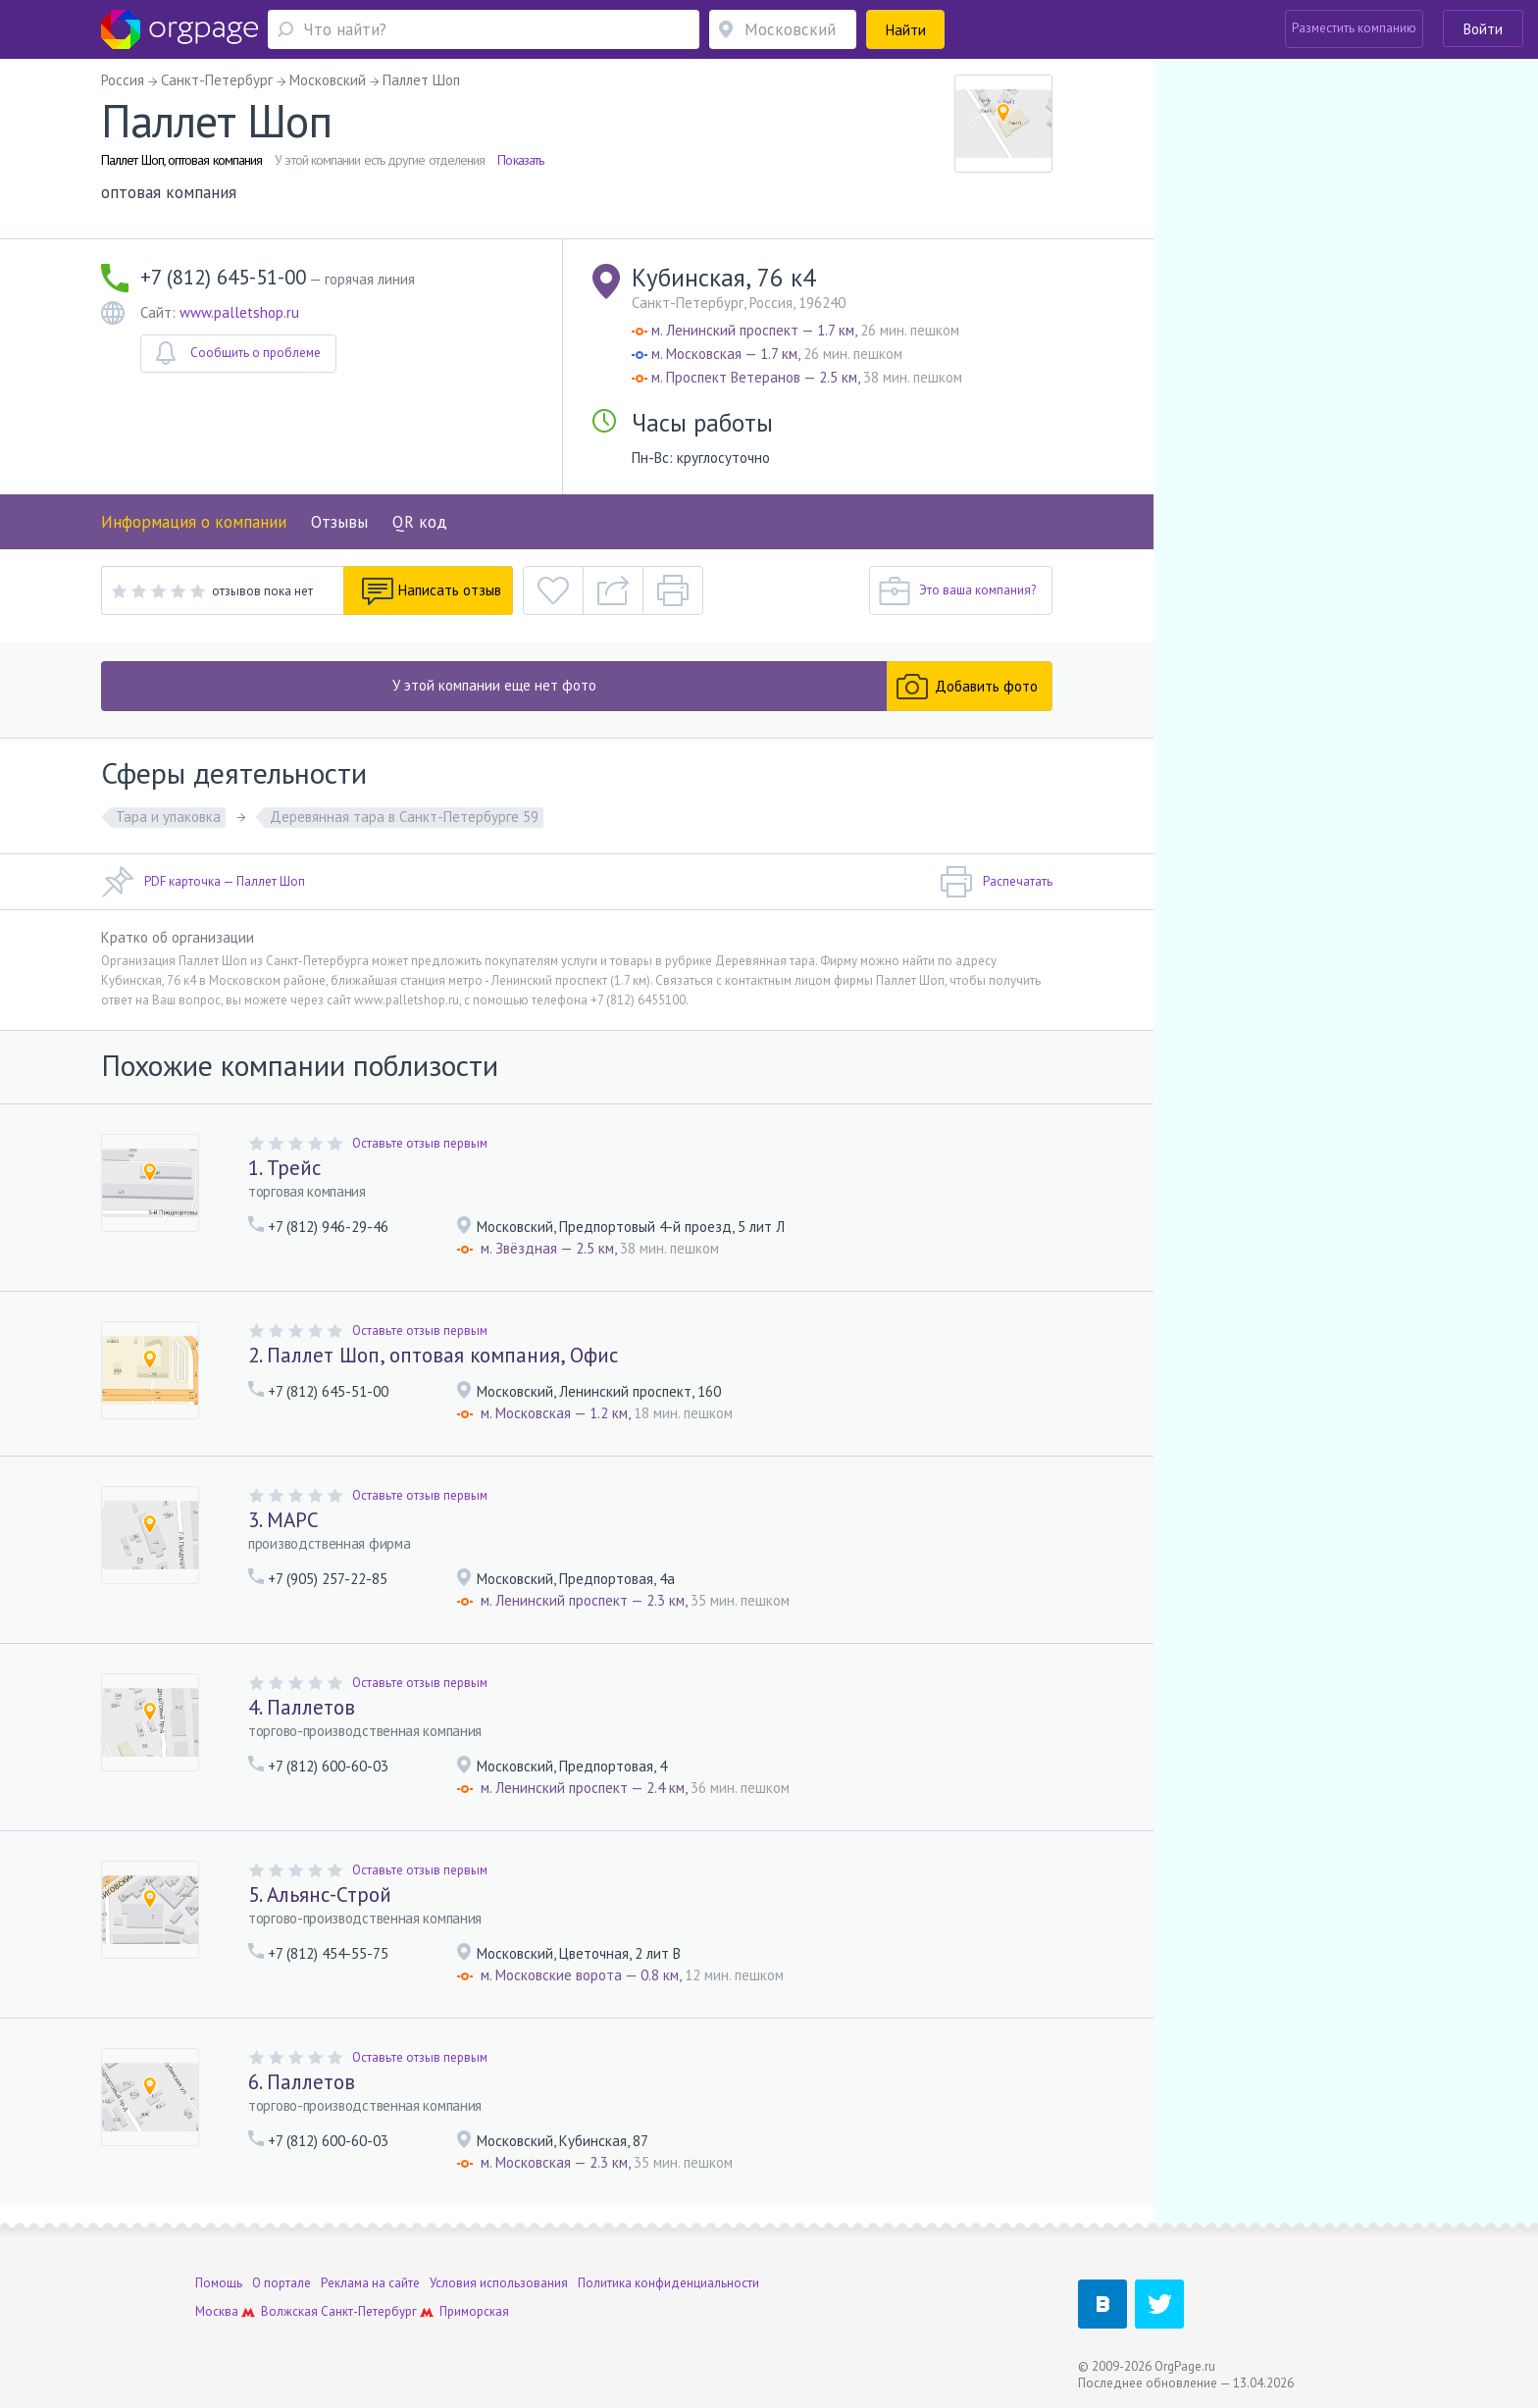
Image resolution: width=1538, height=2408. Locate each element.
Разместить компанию (1354, 28)
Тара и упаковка (168, 816)
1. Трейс (284, 1167)
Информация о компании (193, 522)
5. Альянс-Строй (319, 1894)
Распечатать (996, 881)
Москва (216, 2311)
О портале (281, 2283)
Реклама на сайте (370, 2283)
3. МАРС (283, 1520)
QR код (419, 522)
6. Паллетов (301, 2082)
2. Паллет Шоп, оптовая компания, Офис (433, 1355)
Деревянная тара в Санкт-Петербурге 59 (404, 816)
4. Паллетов (301, 1707)
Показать (520, 160)
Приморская (474, 2311)
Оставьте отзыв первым (419, 1143)
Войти (1483, 29)
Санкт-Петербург (369, 2311)
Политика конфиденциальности (668, 2283)
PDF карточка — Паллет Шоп (203, 881)
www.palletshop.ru (239, 312)
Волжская (289, 2311)
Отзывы (339, 522)
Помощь (218, 2283)
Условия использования (499, 2283)
